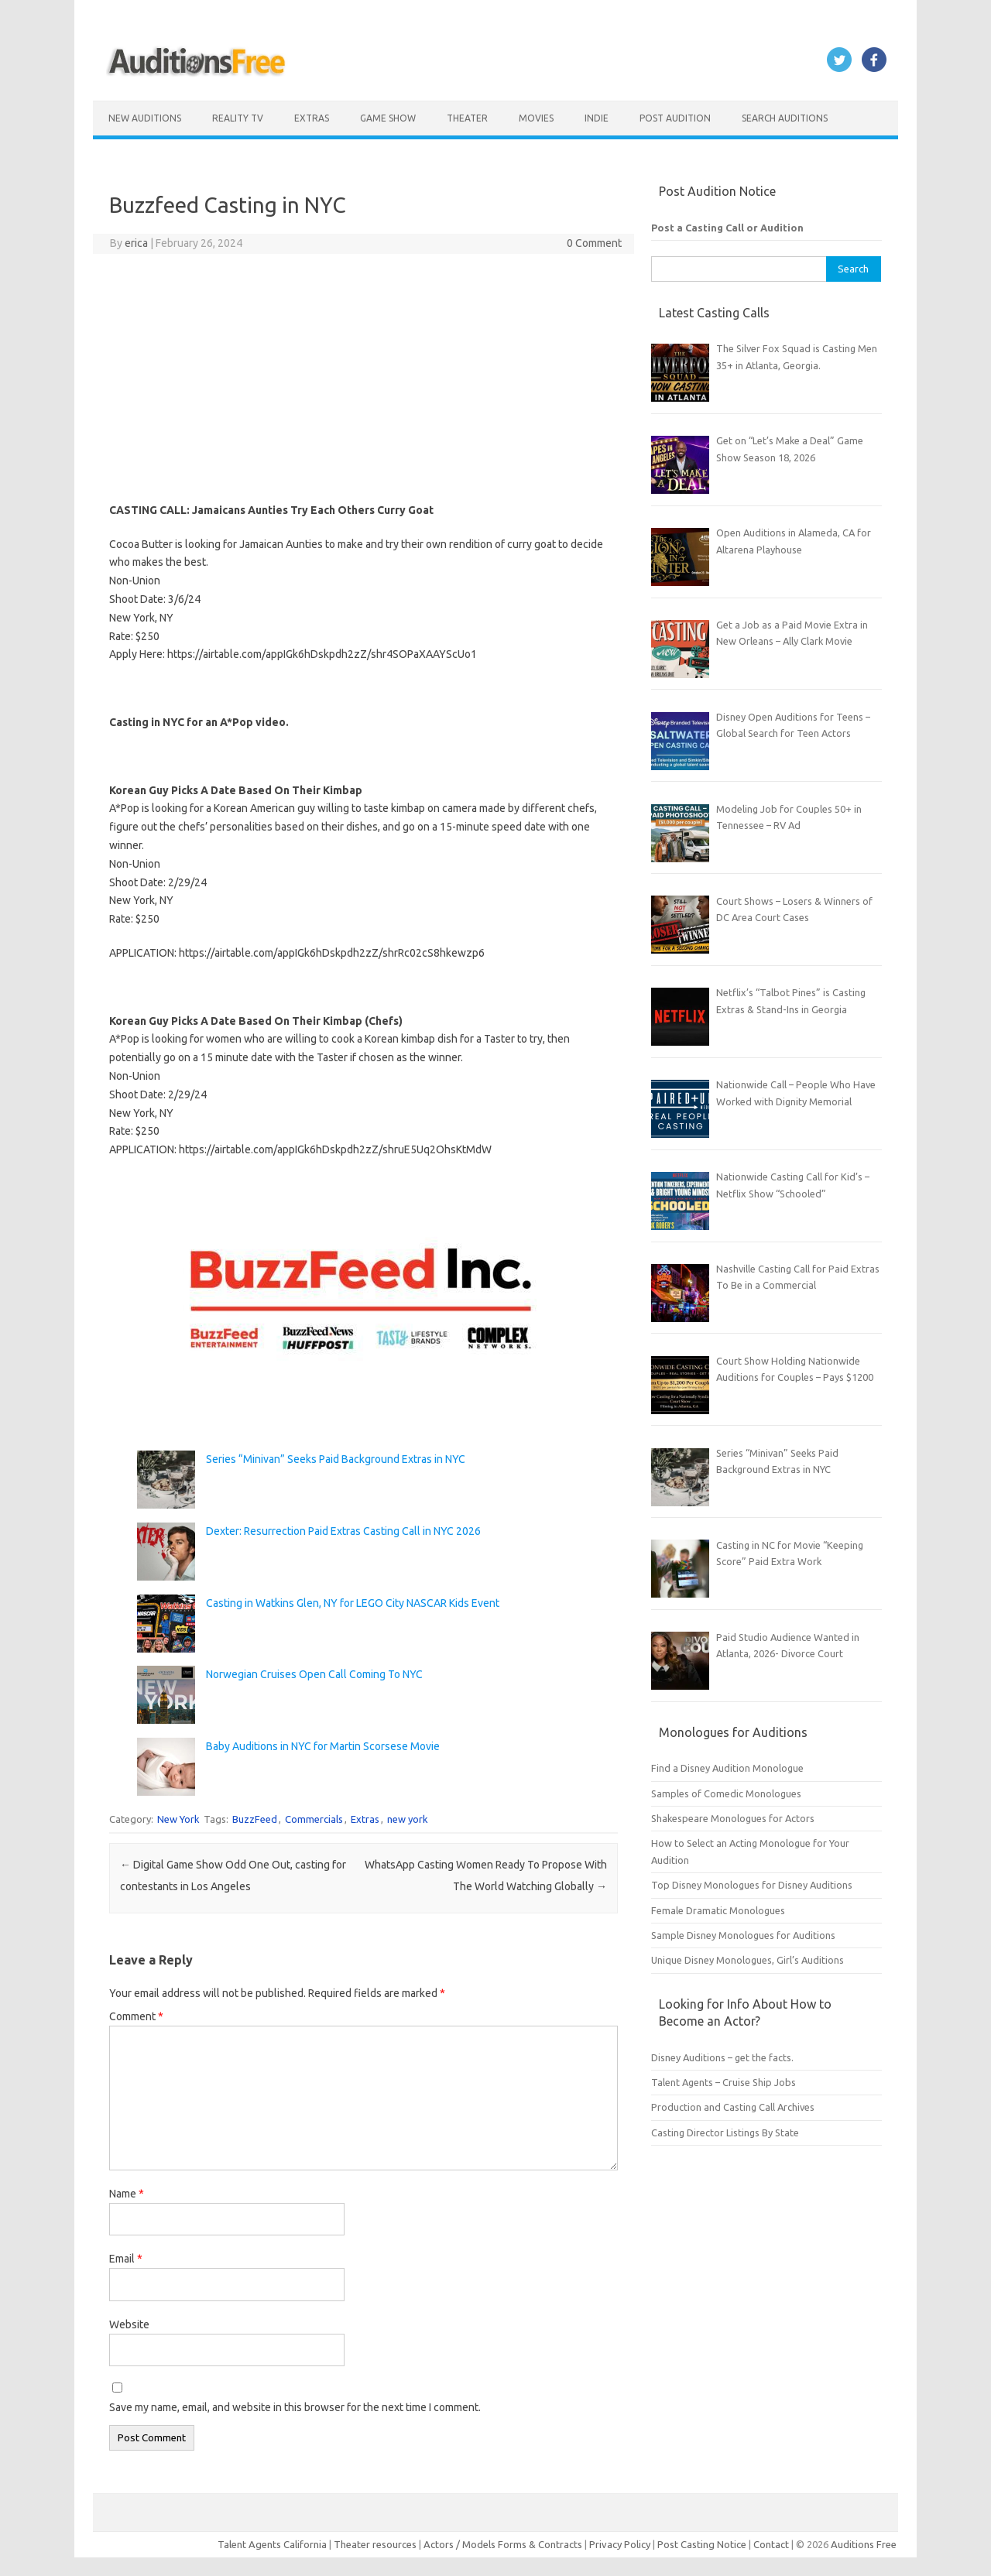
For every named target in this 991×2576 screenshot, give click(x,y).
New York (178, 1819)
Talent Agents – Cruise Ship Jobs (723, 2082)
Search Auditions (785, 118)
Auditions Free (864, 2544)
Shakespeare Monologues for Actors (732, 1818)
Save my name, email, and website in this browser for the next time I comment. (295, 2407)
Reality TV (237, 118)
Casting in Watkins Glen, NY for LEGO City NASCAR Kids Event (352, 1603)
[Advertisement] (363, 377)
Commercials (314, 1819)
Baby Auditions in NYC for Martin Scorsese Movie (323, 1746)
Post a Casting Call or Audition (727, 227)
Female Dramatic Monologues (718, 1910)
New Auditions (144, 118)
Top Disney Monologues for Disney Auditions (751, 1884)
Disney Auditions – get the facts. (722, 2057)
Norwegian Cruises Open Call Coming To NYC (314, 1674)
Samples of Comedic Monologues (726, 1793)
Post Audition (675, 118)
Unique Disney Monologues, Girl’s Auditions (747, 1959)
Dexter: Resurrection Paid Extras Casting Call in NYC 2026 (343, 1531)
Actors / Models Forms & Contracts (502, 2544)
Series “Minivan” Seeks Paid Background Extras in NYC (335, 1459)
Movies (536, 118)
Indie (597, 118)
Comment (136, 2016)
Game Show (388, 118)
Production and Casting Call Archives (732, 2107)
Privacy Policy (621, 2544)
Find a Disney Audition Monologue (727, 1767)
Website (129, 2324)
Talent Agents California (272, 2544)
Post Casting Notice (701, 2544)
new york (407, 1819)
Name (126, 2193)
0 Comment (594, 243)
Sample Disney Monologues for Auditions (743, 1935)
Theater (467, 118)
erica (136, 243)
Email (125, 2258)
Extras (311, 118)
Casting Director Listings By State (725, 2132)
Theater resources (375, 2544)
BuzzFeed (254, 1819)
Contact (772, 2544)
